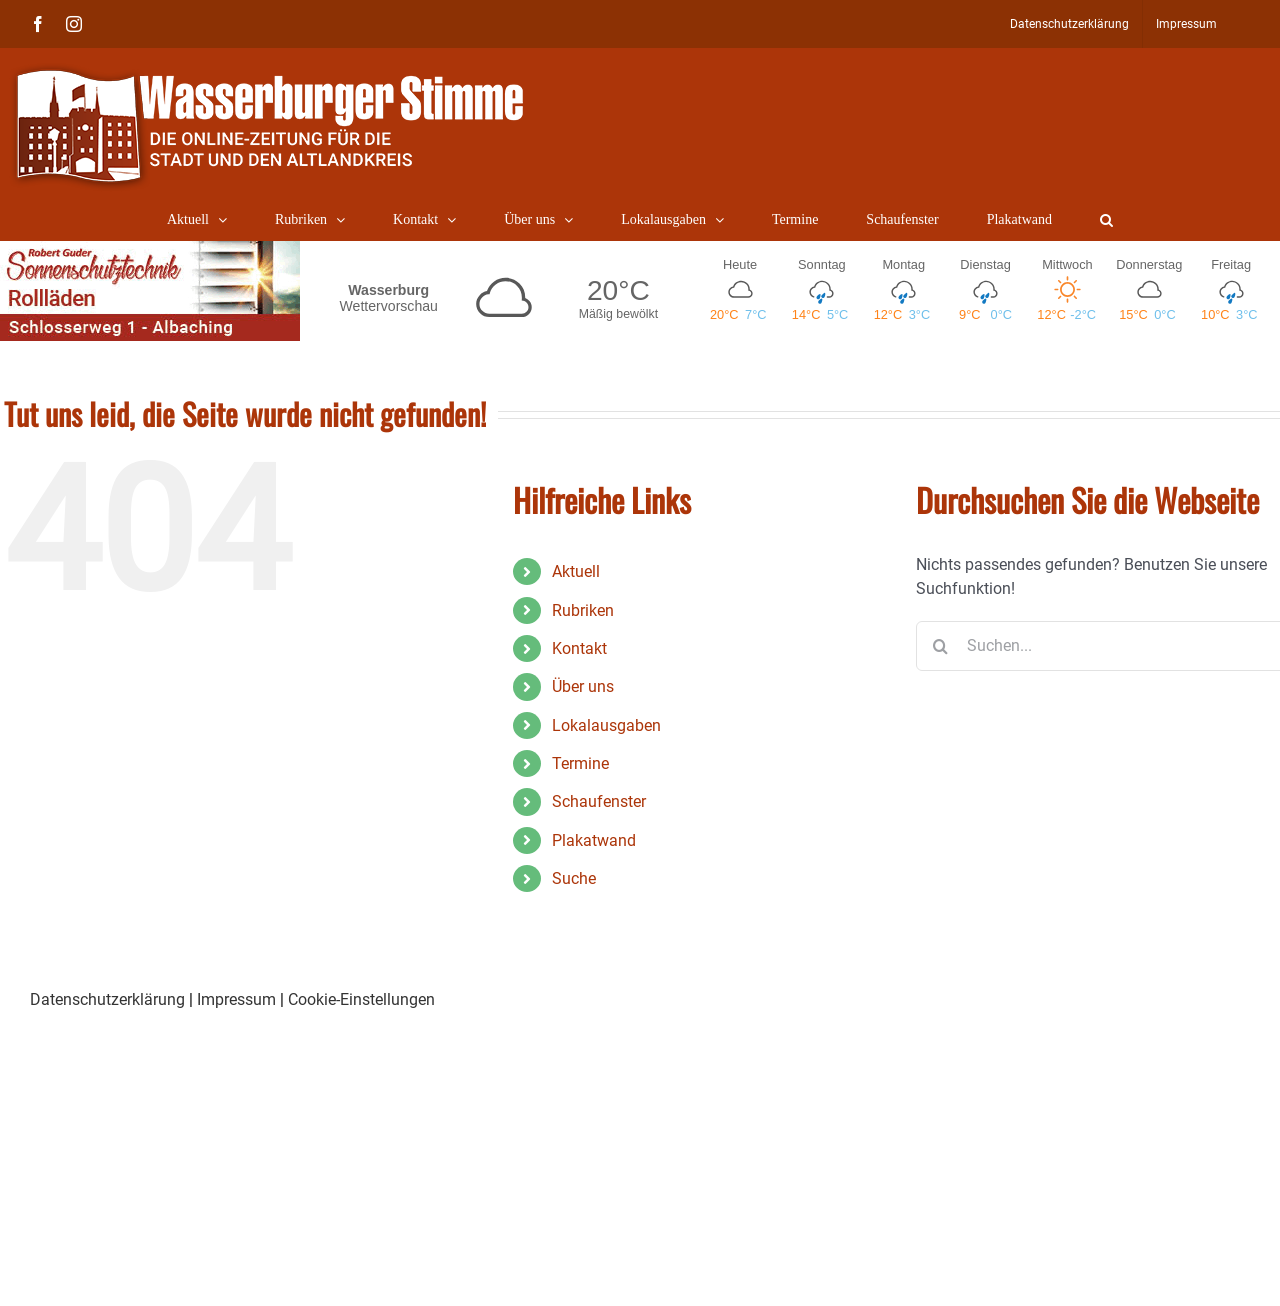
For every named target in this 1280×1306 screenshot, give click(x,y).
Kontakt (579, 648)
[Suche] (941, 646)
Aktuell (576, 571)
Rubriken (583, 610)
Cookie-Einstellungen (361, 999)
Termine (580, 763)
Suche (574, 878)
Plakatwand (594, 840)
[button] (1106, 220)
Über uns (583, 686)
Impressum (236, 999)
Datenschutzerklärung (107, 999)
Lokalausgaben (606, 725)
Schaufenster (599, 801)
